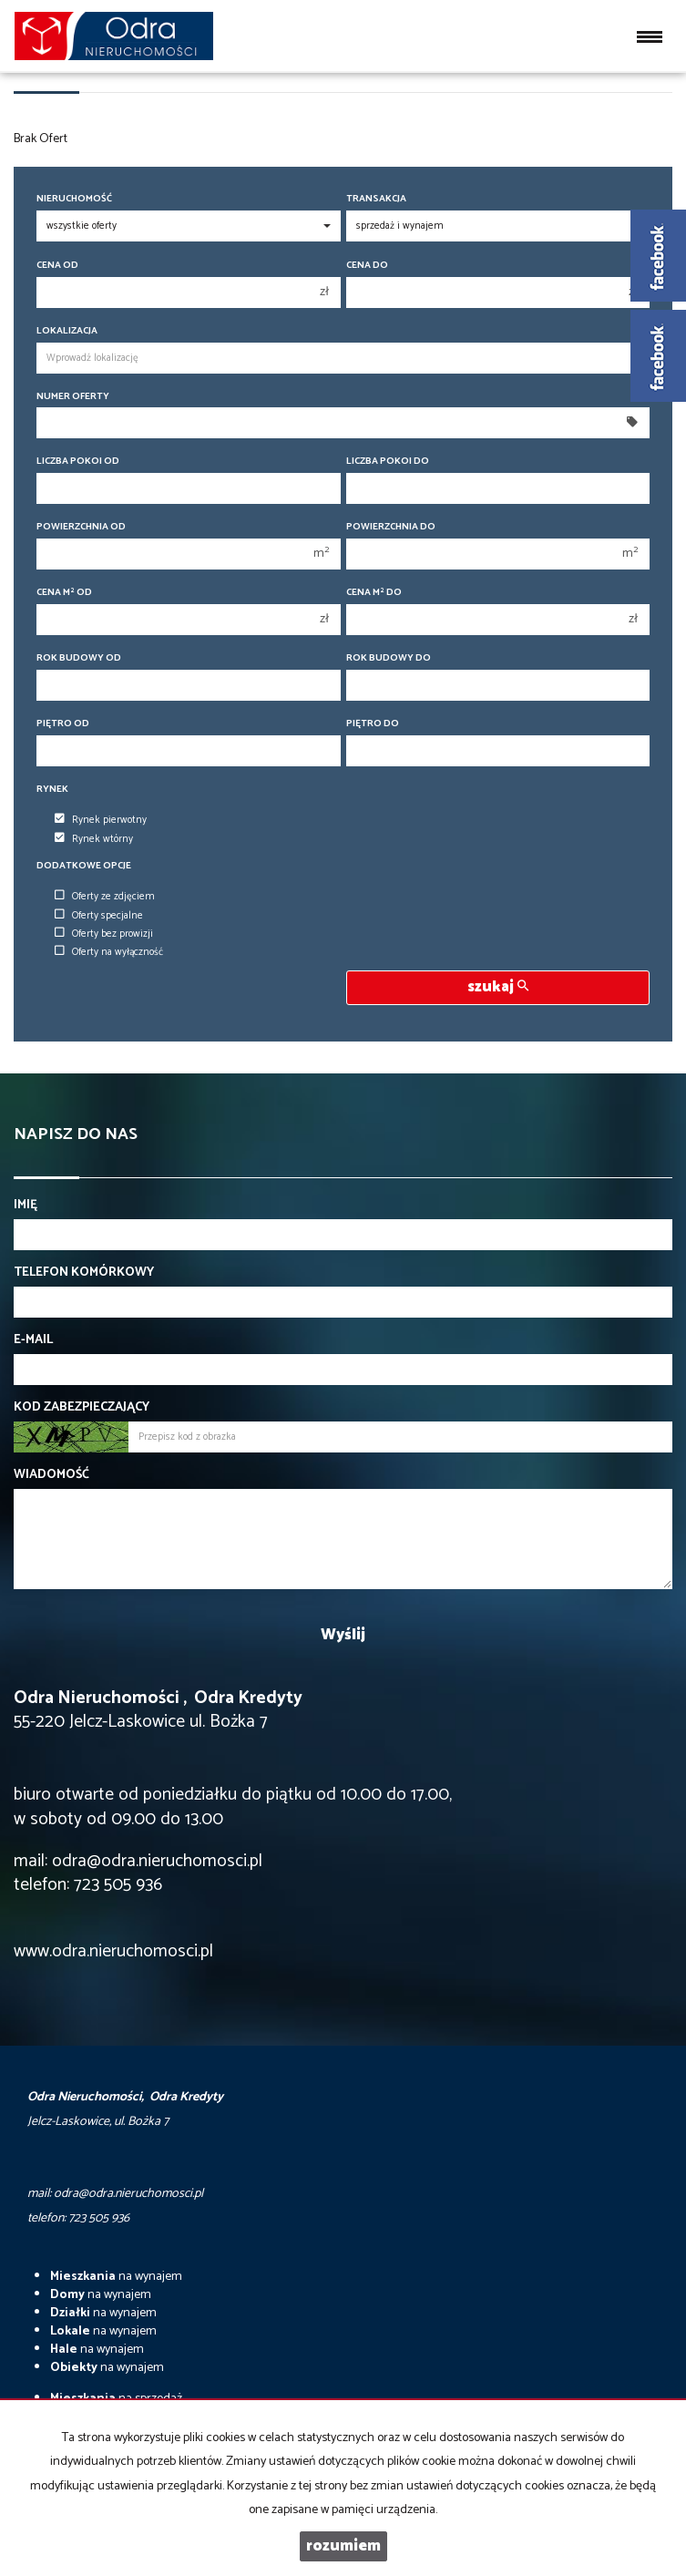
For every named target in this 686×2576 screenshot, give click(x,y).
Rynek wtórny (94, 839)
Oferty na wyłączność (109, 952)
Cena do (367, 265)
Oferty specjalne (99, 916)
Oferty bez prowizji (104, 934)
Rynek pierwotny (101, 820)
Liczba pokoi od (77, 461)
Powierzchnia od (81, 527)
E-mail (33, 1340)
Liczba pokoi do (387, 461)
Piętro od (62, 724)
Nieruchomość (74, 199)
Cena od (57, 265)
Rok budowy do (388, 658)
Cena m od (64, 593)
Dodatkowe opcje (83, 866)
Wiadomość (51, 1475)
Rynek (52, 789)
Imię (25, 1205)
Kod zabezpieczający (81, 1408)
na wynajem (116, 2276)
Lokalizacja (66, 331)
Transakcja (376, 199)
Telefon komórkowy (84, 1273)
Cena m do (374, 593)
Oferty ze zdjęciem (105, 896)
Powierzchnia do (390, 527)
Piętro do (372, 724)
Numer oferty (72, 397)
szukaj (497, 987)
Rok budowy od (78, 658)
